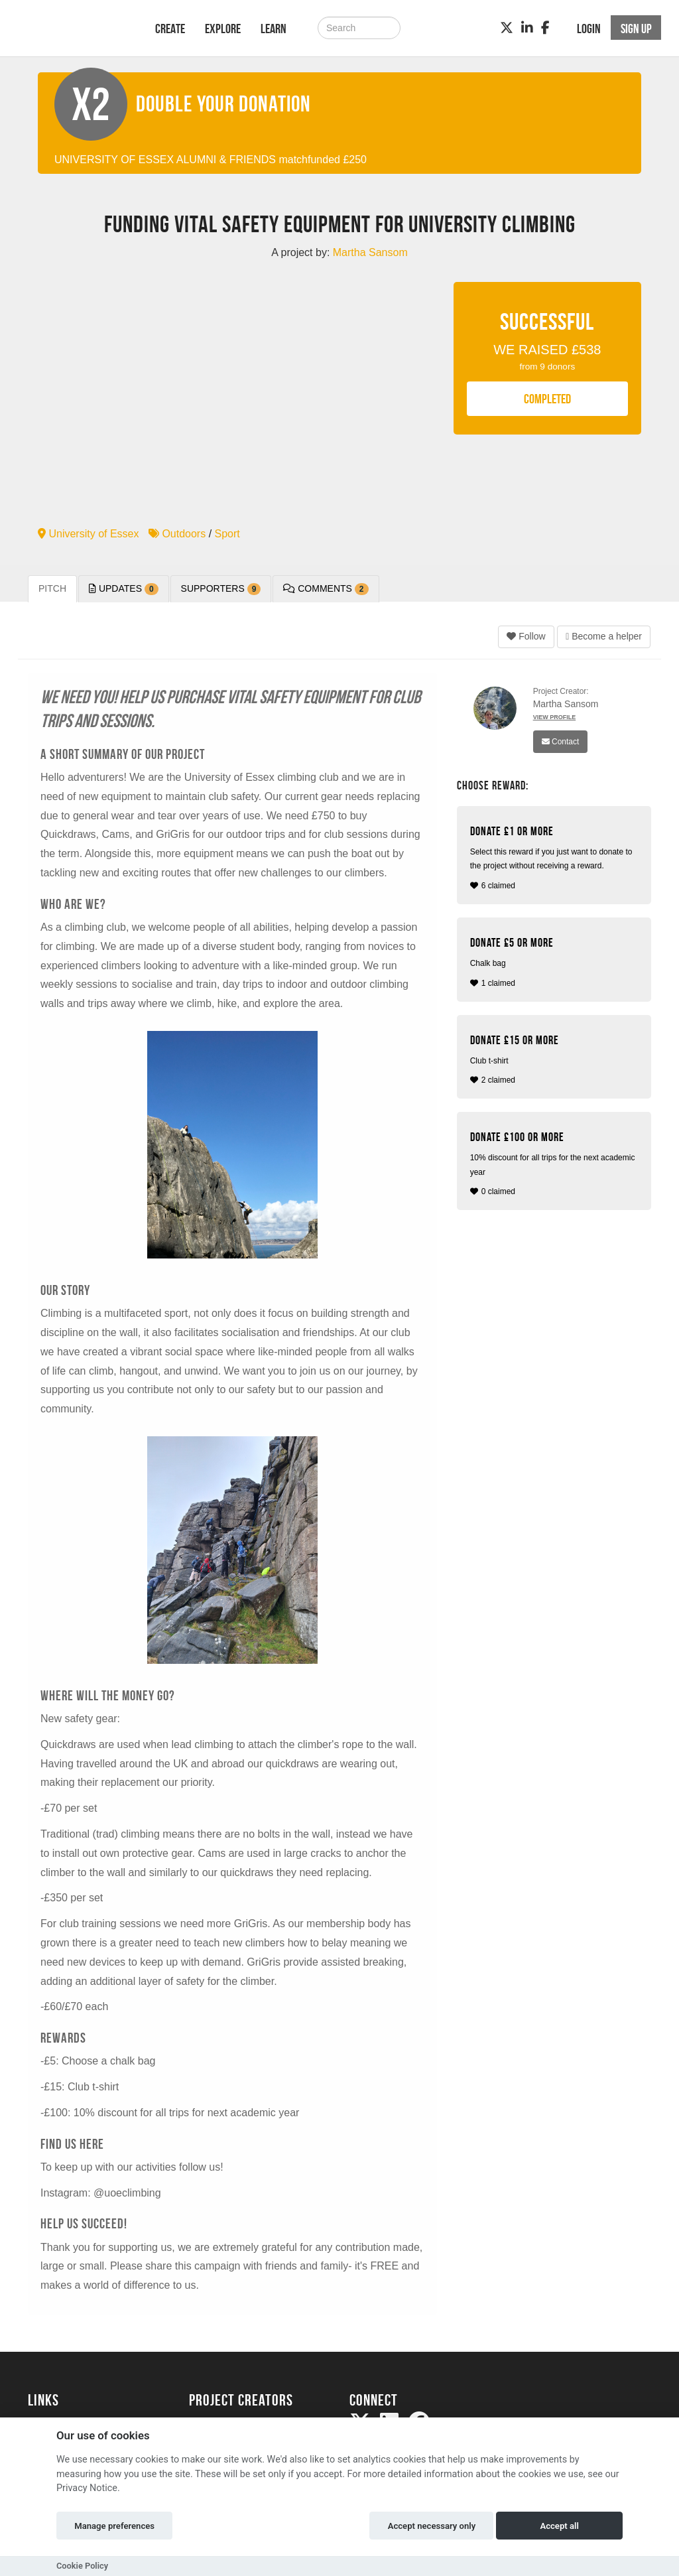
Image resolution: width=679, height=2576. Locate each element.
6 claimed (555, 857)
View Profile (554, 717)
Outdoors (177, 533)
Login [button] (589, 28)
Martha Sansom (566, 704)
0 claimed (555, 1163)
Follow (526, 636)
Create (170, 28)
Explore (223, 28)
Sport (227, 533)
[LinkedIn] (527, 28)
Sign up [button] (636, 28)
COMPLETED (547, 398)
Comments (325, 589)
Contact (561, 741)
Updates (123, 589)
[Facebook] (545, 28)
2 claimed (555, 1059)
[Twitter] (506, 28)
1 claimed (555, 961)
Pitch (52, 588)
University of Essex (88, 533)
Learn (273, 28)
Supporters (221, 589)
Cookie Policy (82, 2566)
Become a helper (604, 636)
